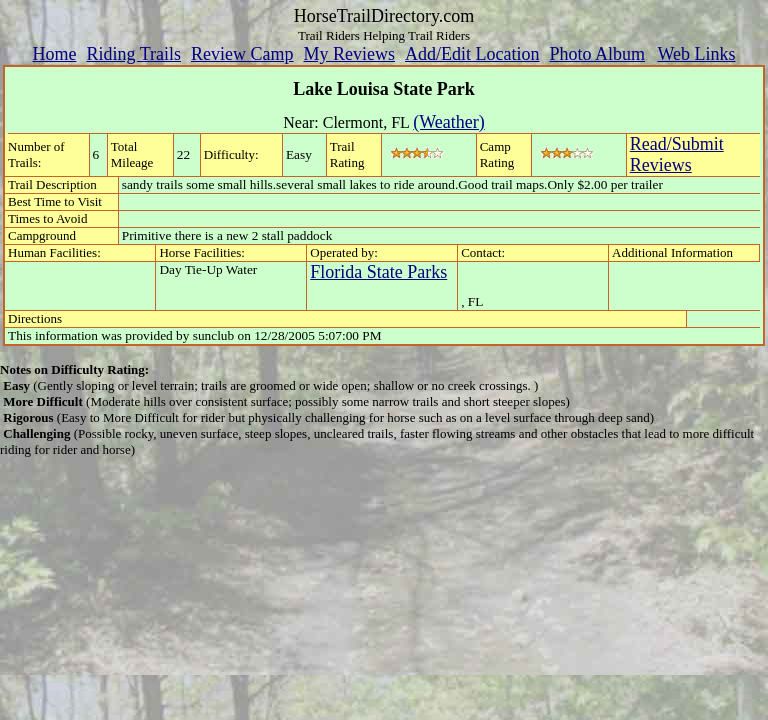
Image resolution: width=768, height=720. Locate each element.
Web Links (697, 54)
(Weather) (449, 122)
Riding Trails (133, 54)
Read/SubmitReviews (677, 154)
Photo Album (597, 54)
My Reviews (349, 54)
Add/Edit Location (472, 54)
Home (54, 54)
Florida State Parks (378, 272)
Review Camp (242, 54)
